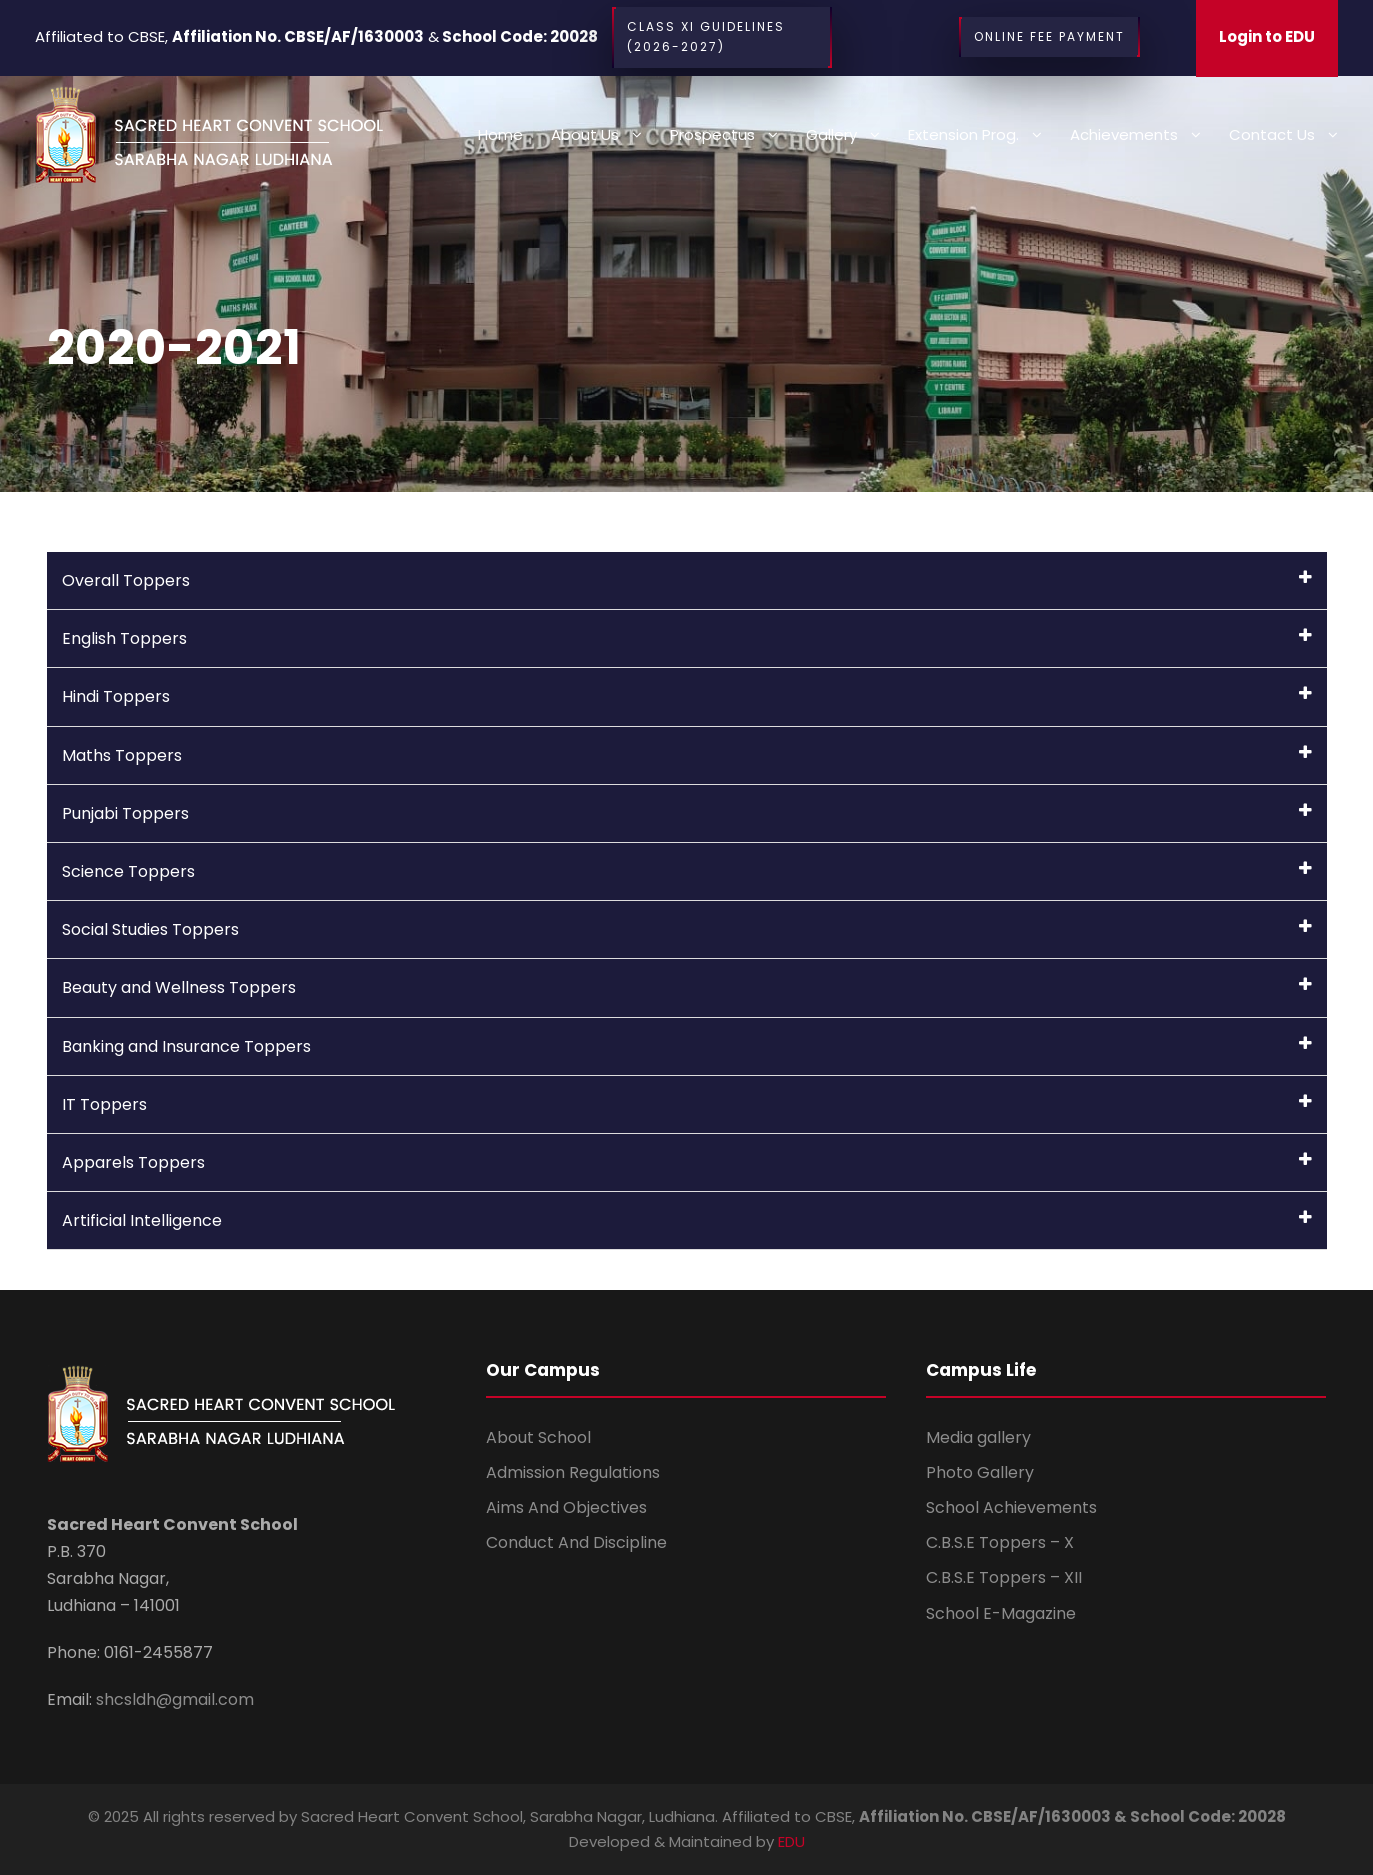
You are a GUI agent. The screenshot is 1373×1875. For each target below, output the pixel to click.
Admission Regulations (573, 1472)
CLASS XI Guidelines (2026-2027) (722, 37)
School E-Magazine (1001, 1613)
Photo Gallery (980, 1472)
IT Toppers (687, 1104)
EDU (791, 1841)
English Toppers (687, 638)
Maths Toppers (687, 755)
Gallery (831, 134)
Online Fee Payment (1049, 37)
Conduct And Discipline (576, 1542)
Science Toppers (687, 871)
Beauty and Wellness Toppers (687, 987)
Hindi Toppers (687, 696)
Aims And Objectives (566, 1507)
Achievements (1124, 134)
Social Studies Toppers (687, 929)
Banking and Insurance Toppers (687, 1046)
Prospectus (712, 134)
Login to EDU (1267, 36)
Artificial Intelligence (687, 1220)
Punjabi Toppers (687, 813)
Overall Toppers (687, 580)
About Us (585, 134)
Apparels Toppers (687, 1162)
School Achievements (1011, 1507)
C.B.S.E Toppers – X (1000, 1542)
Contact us (1272, 134)
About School (538, 1437)
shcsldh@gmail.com (173, 1699)
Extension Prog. (963, 134)
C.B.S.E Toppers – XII (1004, 1577)
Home (500, 134)
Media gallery (978, 1437)
